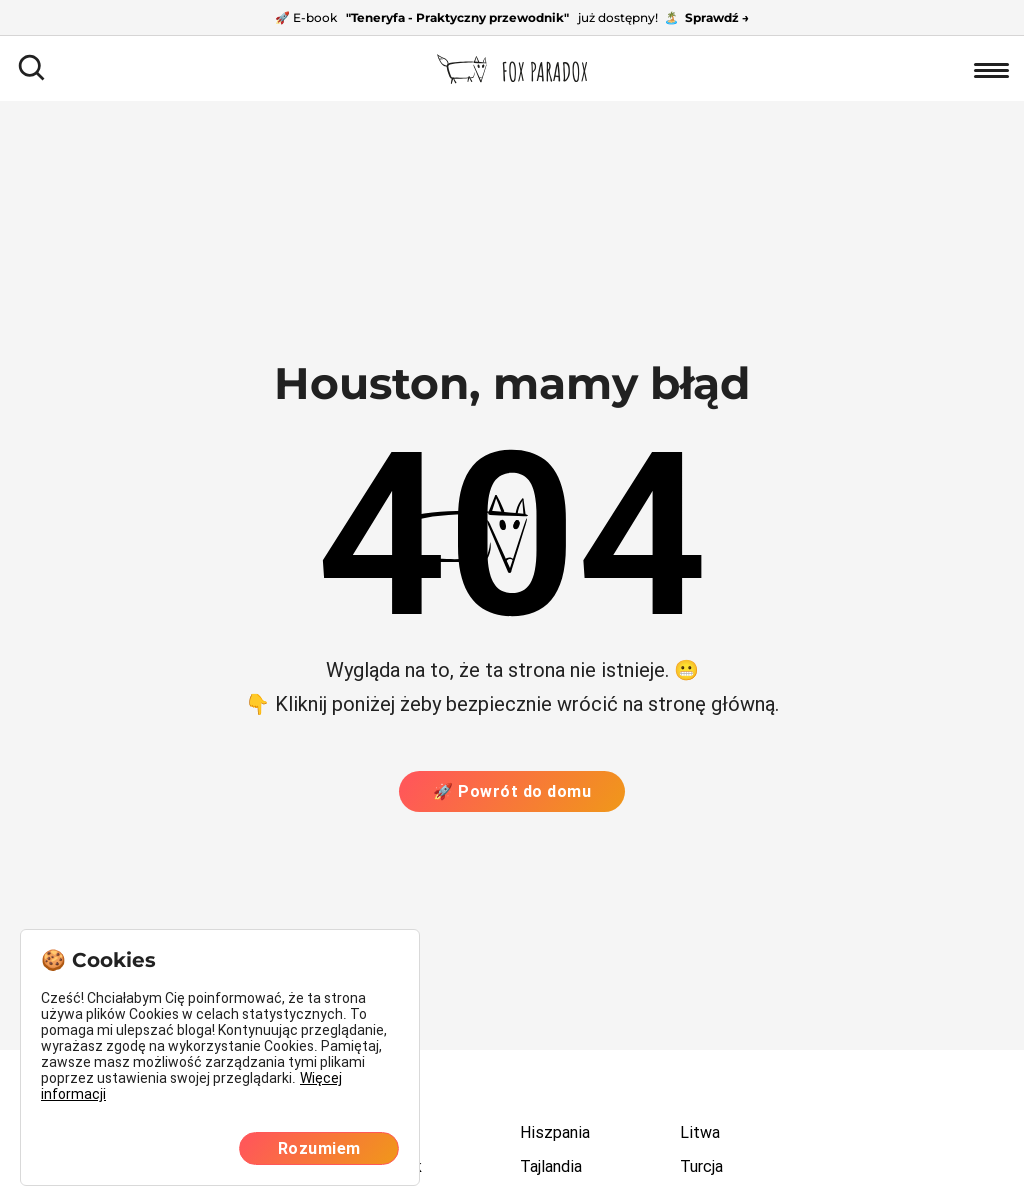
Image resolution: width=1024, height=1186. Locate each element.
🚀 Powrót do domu (512, 791)
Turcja (701, 1166)
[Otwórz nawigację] (991, 68)
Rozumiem (319, 1148)
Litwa (700, 1132)
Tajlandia (551, 1166)
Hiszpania (555, 1132)
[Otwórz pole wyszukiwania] (32, 68)
